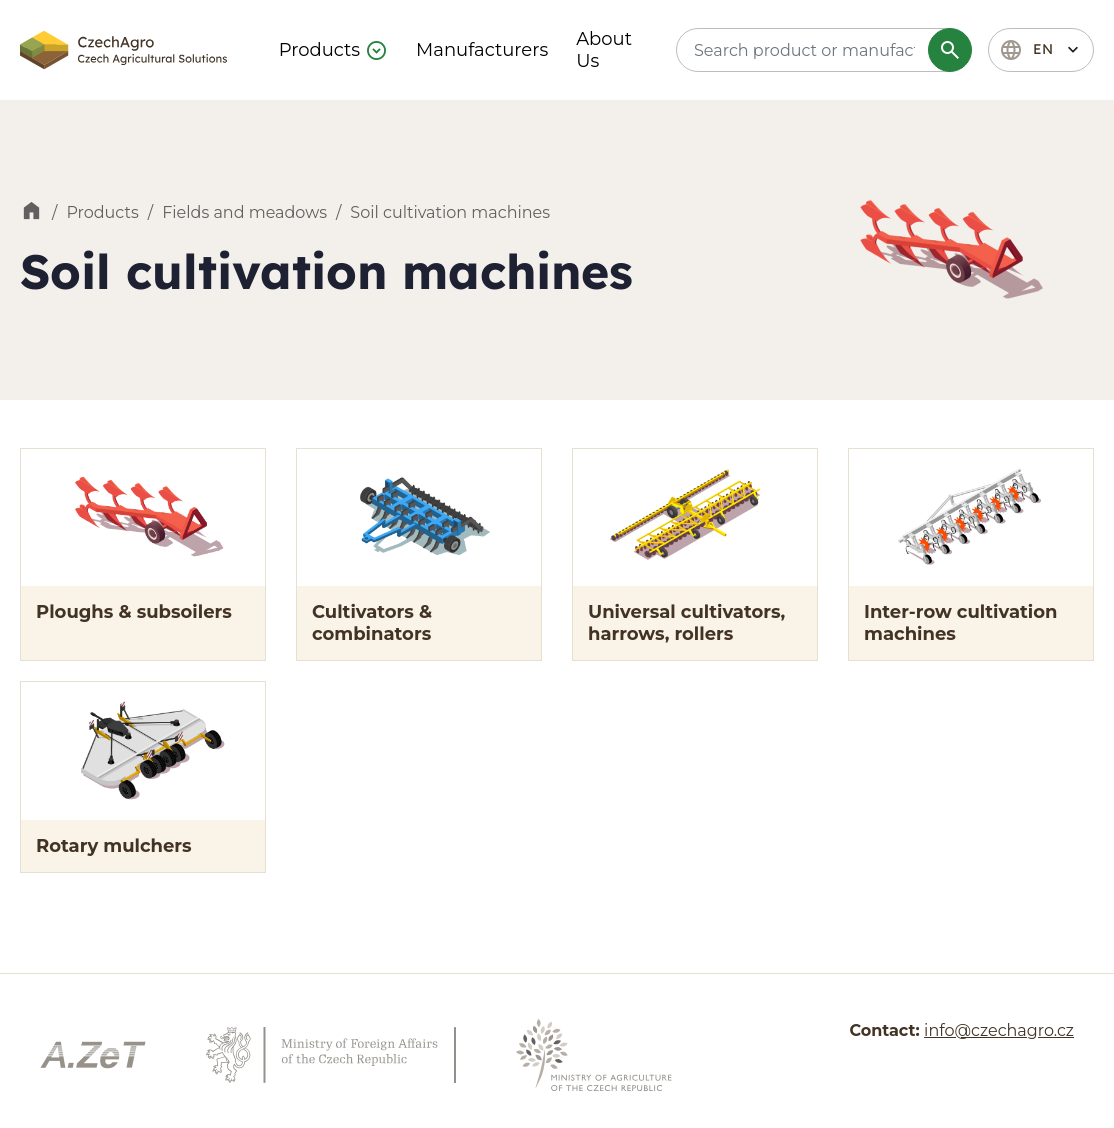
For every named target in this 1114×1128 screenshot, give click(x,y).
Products (319, 50)
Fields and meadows (244, 212)
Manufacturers (482, 50)
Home (31, 212)
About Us (604, 50)
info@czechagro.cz (999, 1030)
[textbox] (821, 50)
